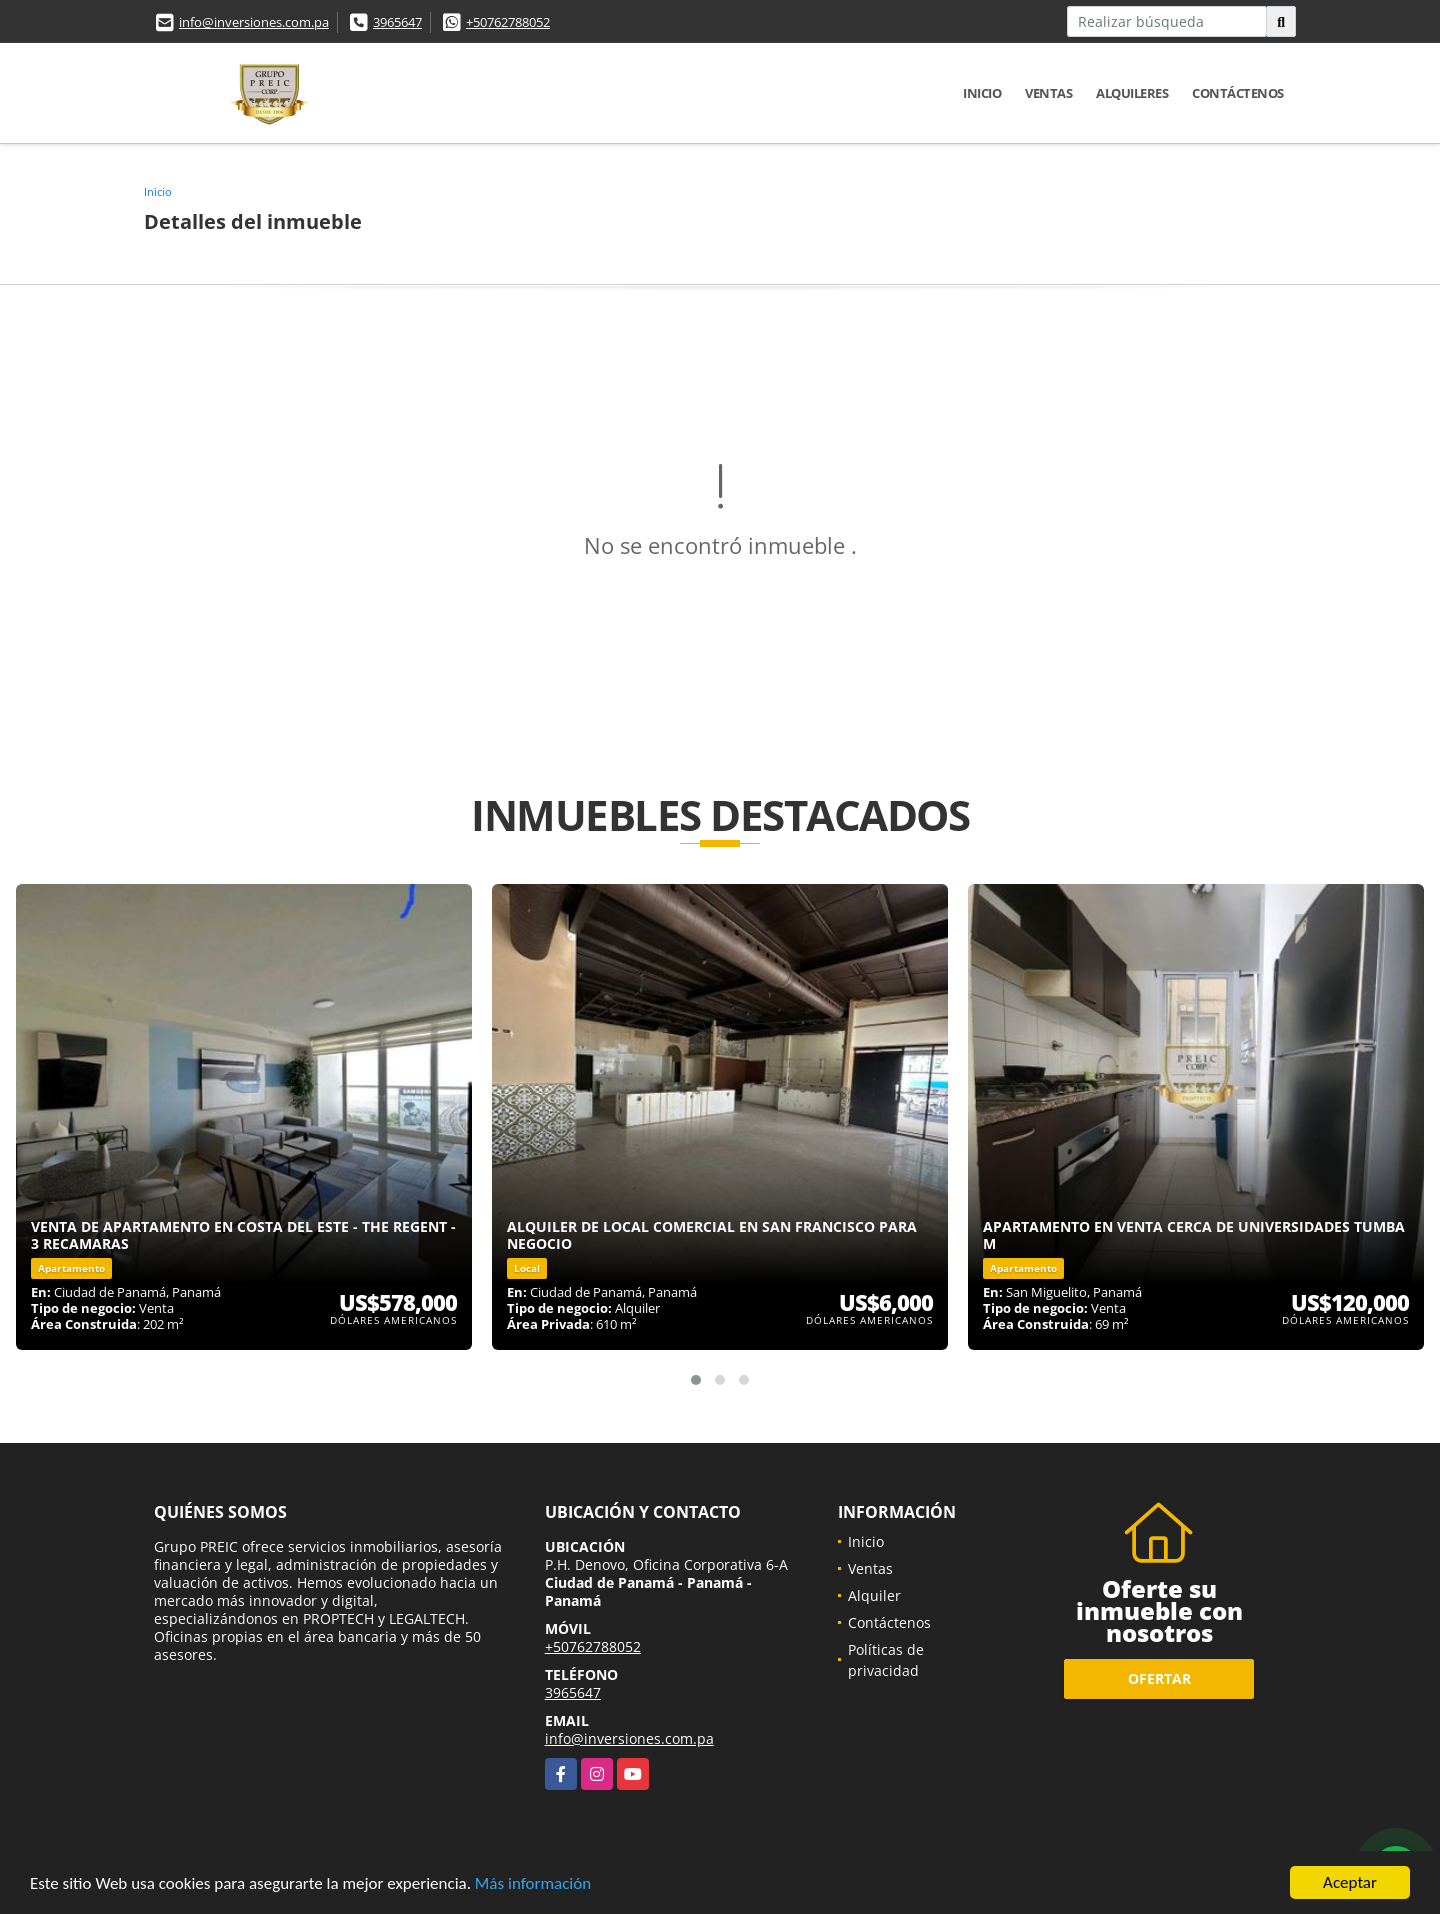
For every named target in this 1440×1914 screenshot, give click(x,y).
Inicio (982, 93)
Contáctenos (1238, 93)
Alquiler (874, 1595)
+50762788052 (508, 22)
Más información (533, 1885)
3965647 (397, 22)
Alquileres (1132, 93)
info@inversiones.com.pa (254, 22)
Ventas (1048, 93)
